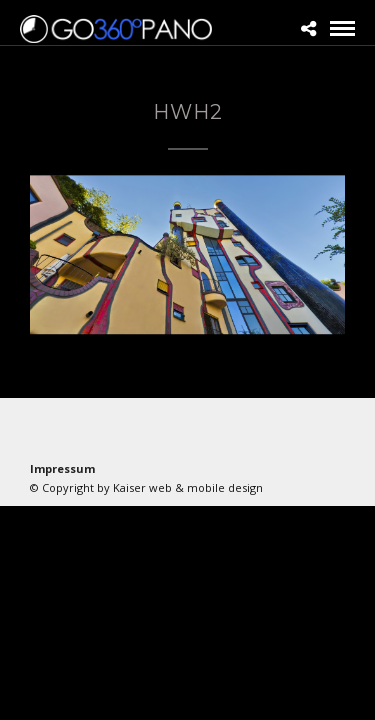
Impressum (62, 468)
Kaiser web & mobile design (188, 487)
